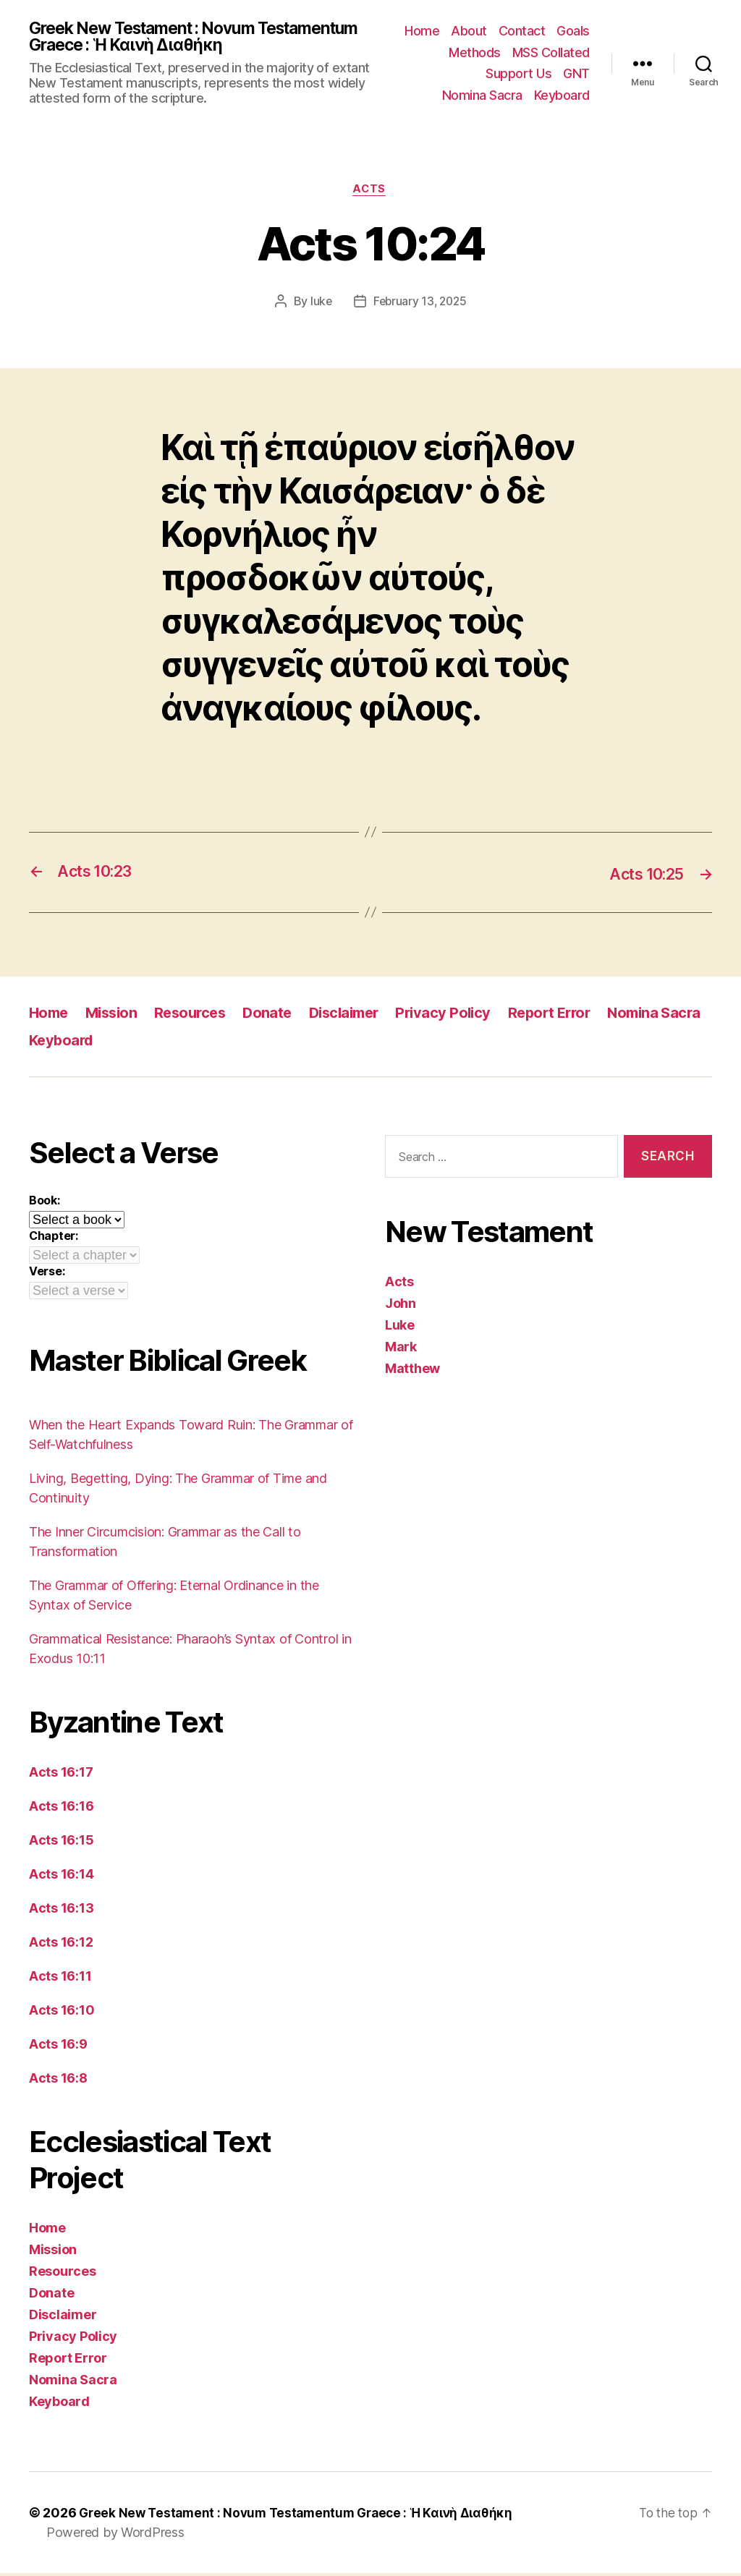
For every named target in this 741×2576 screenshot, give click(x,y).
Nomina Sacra (482, 95)
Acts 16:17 (61, 1774)
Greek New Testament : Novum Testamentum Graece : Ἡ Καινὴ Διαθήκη (188, 37)
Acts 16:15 (61, 1842)
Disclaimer (358, 1015)
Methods (475, 53)
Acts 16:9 (58, 2046)
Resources (198, 1015)
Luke (400, 1327)
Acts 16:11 (60, 1978)
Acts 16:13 (61, 1910)
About (469, 31)
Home (422, 31)
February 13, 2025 (419, 305)
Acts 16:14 (61, 1876)
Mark (401, 1349)
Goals (573, 31)
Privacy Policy (462, 1015)
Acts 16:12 (61, 1944)
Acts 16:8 (58, 2080)
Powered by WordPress (115, 2535)
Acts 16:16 (61, 1808)
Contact (522, 31)
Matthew (412, 1371)
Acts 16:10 (61, 2012)
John (400, 1306)
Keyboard (562, 95)
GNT (576, 74)
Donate (278, 1015)
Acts (370, 192)
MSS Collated (551, 53)
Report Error (571, 1015)
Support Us (518, 74)
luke (319, 305)
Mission (115, 1015)
